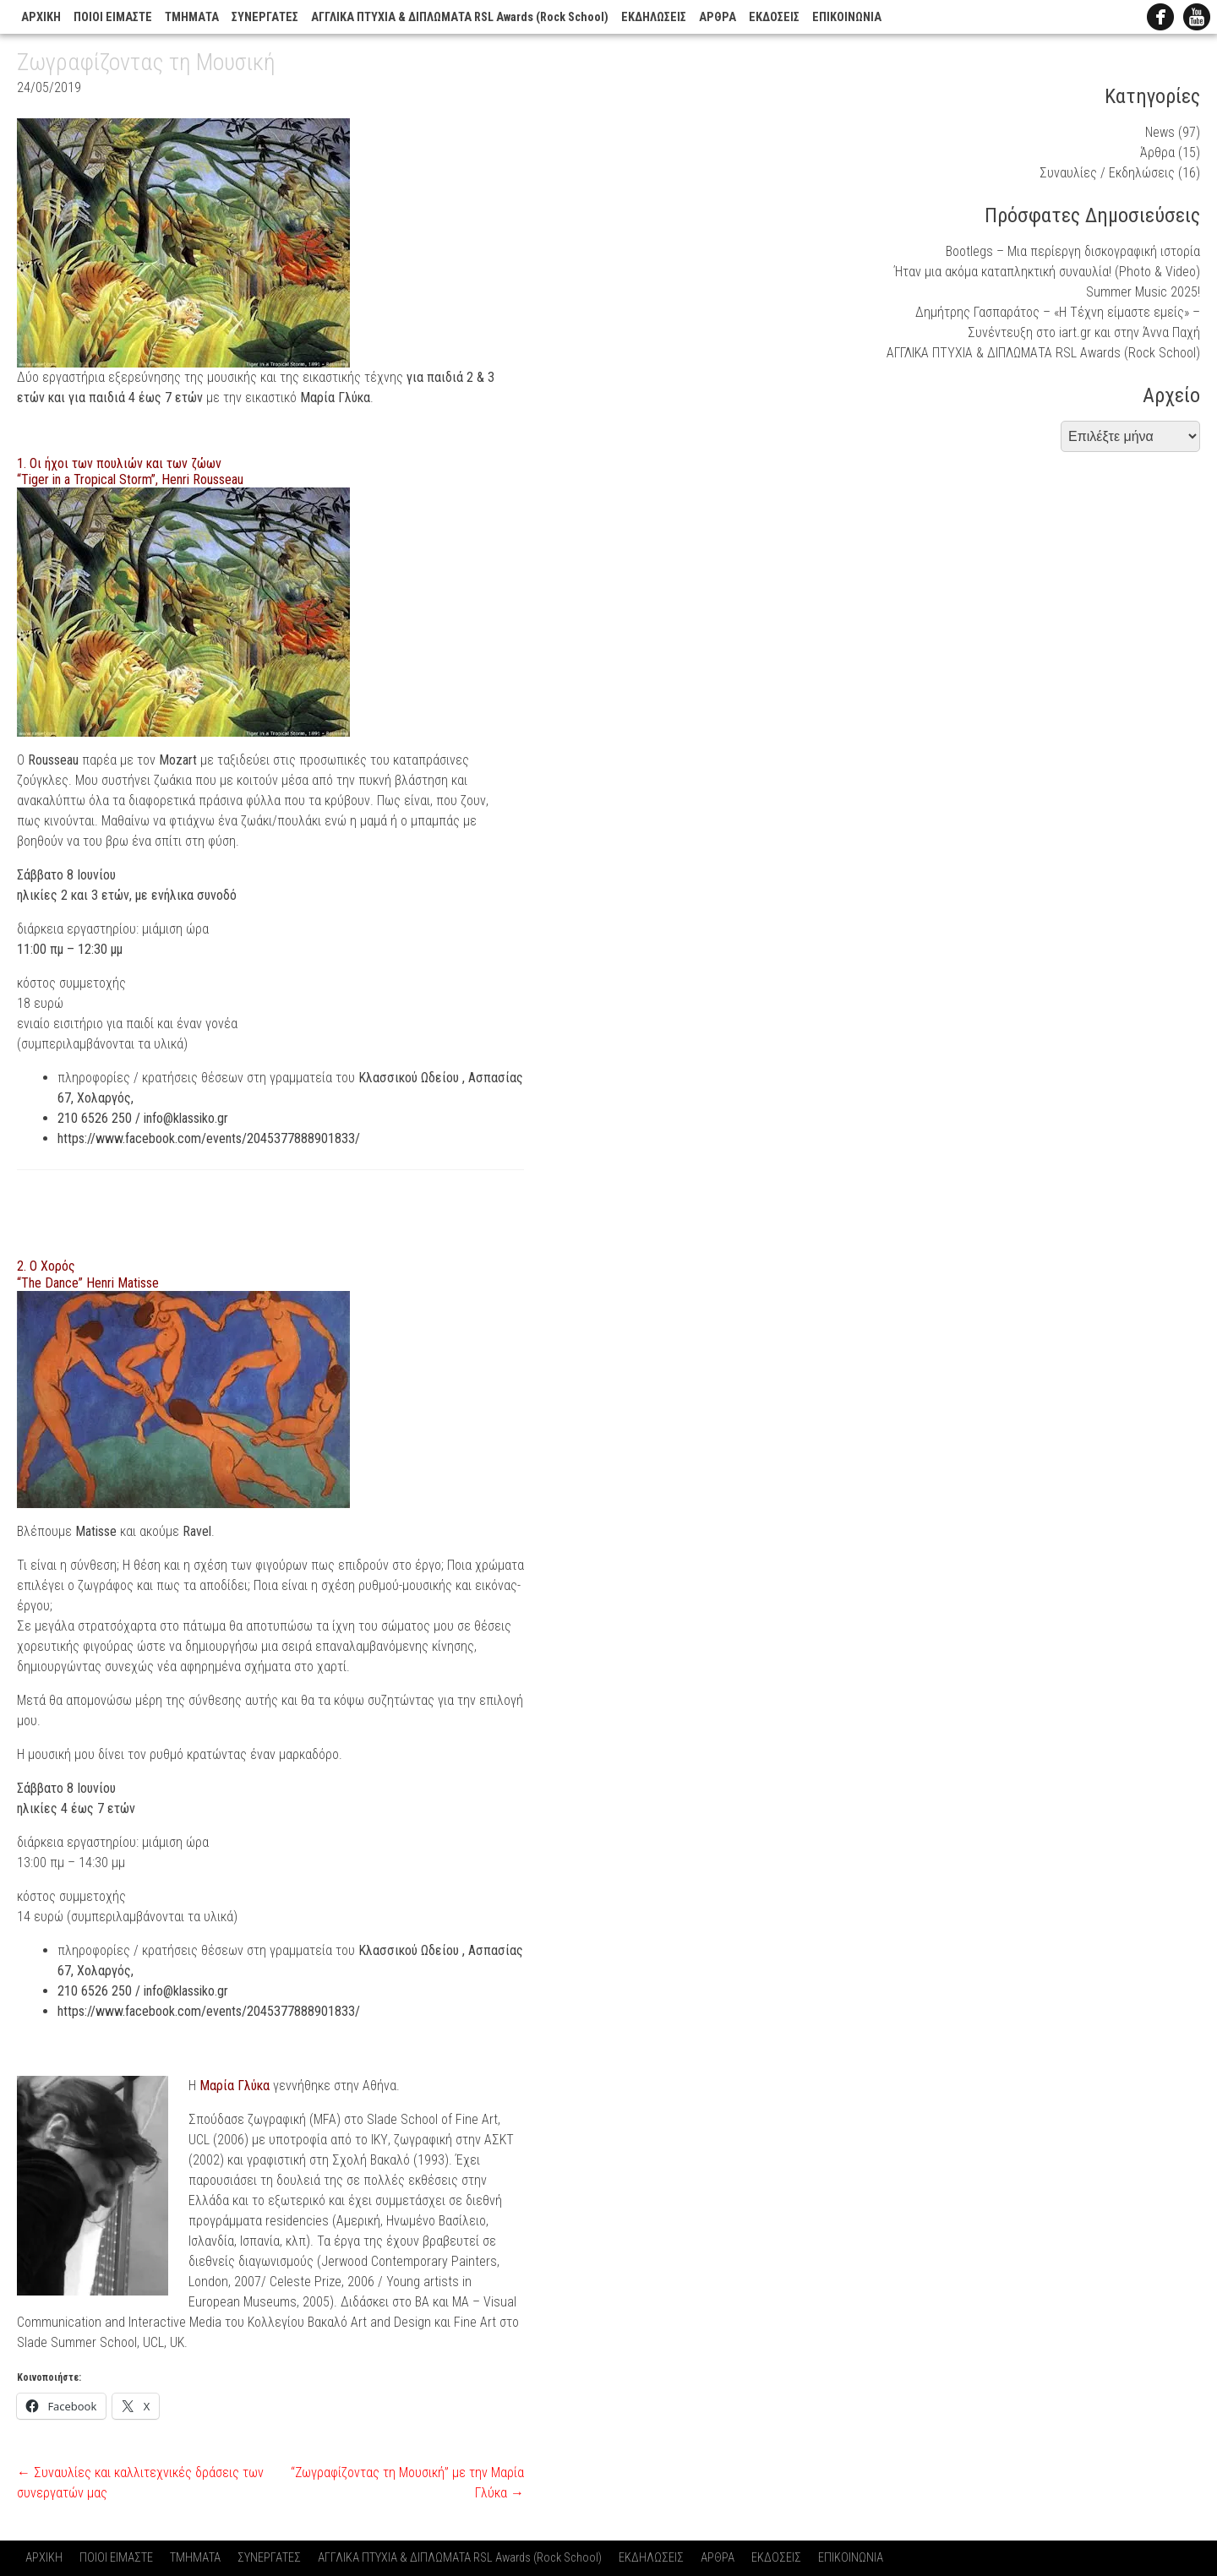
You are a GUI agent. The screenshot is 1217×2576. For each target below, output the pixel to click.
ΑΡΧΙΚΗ (41, 17)
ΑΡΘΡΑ (717, 17)
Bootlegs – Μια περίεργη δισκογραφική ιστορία (1073, 251)
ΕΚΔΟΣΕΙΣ (774, 17)
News (1160, 132)
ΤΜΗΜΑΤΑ (192, 17)
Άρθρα (1157, 152)
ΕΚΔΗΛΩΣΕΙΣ (653, 17)
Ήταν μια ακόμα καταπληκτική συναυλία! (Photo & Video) (1047, 272)
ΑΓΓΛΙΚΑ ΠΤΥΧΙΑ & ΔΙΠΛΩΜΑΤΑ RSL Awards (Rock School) (459, 17)
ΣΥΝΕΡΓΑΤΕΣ (265, 17)
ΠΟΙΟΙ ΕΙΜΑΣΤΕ (113, 17)
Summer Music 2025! (1143, 292)
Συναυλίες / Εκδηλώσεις (1107, 173)
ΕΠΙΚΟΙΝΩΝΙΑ (846, 17)
